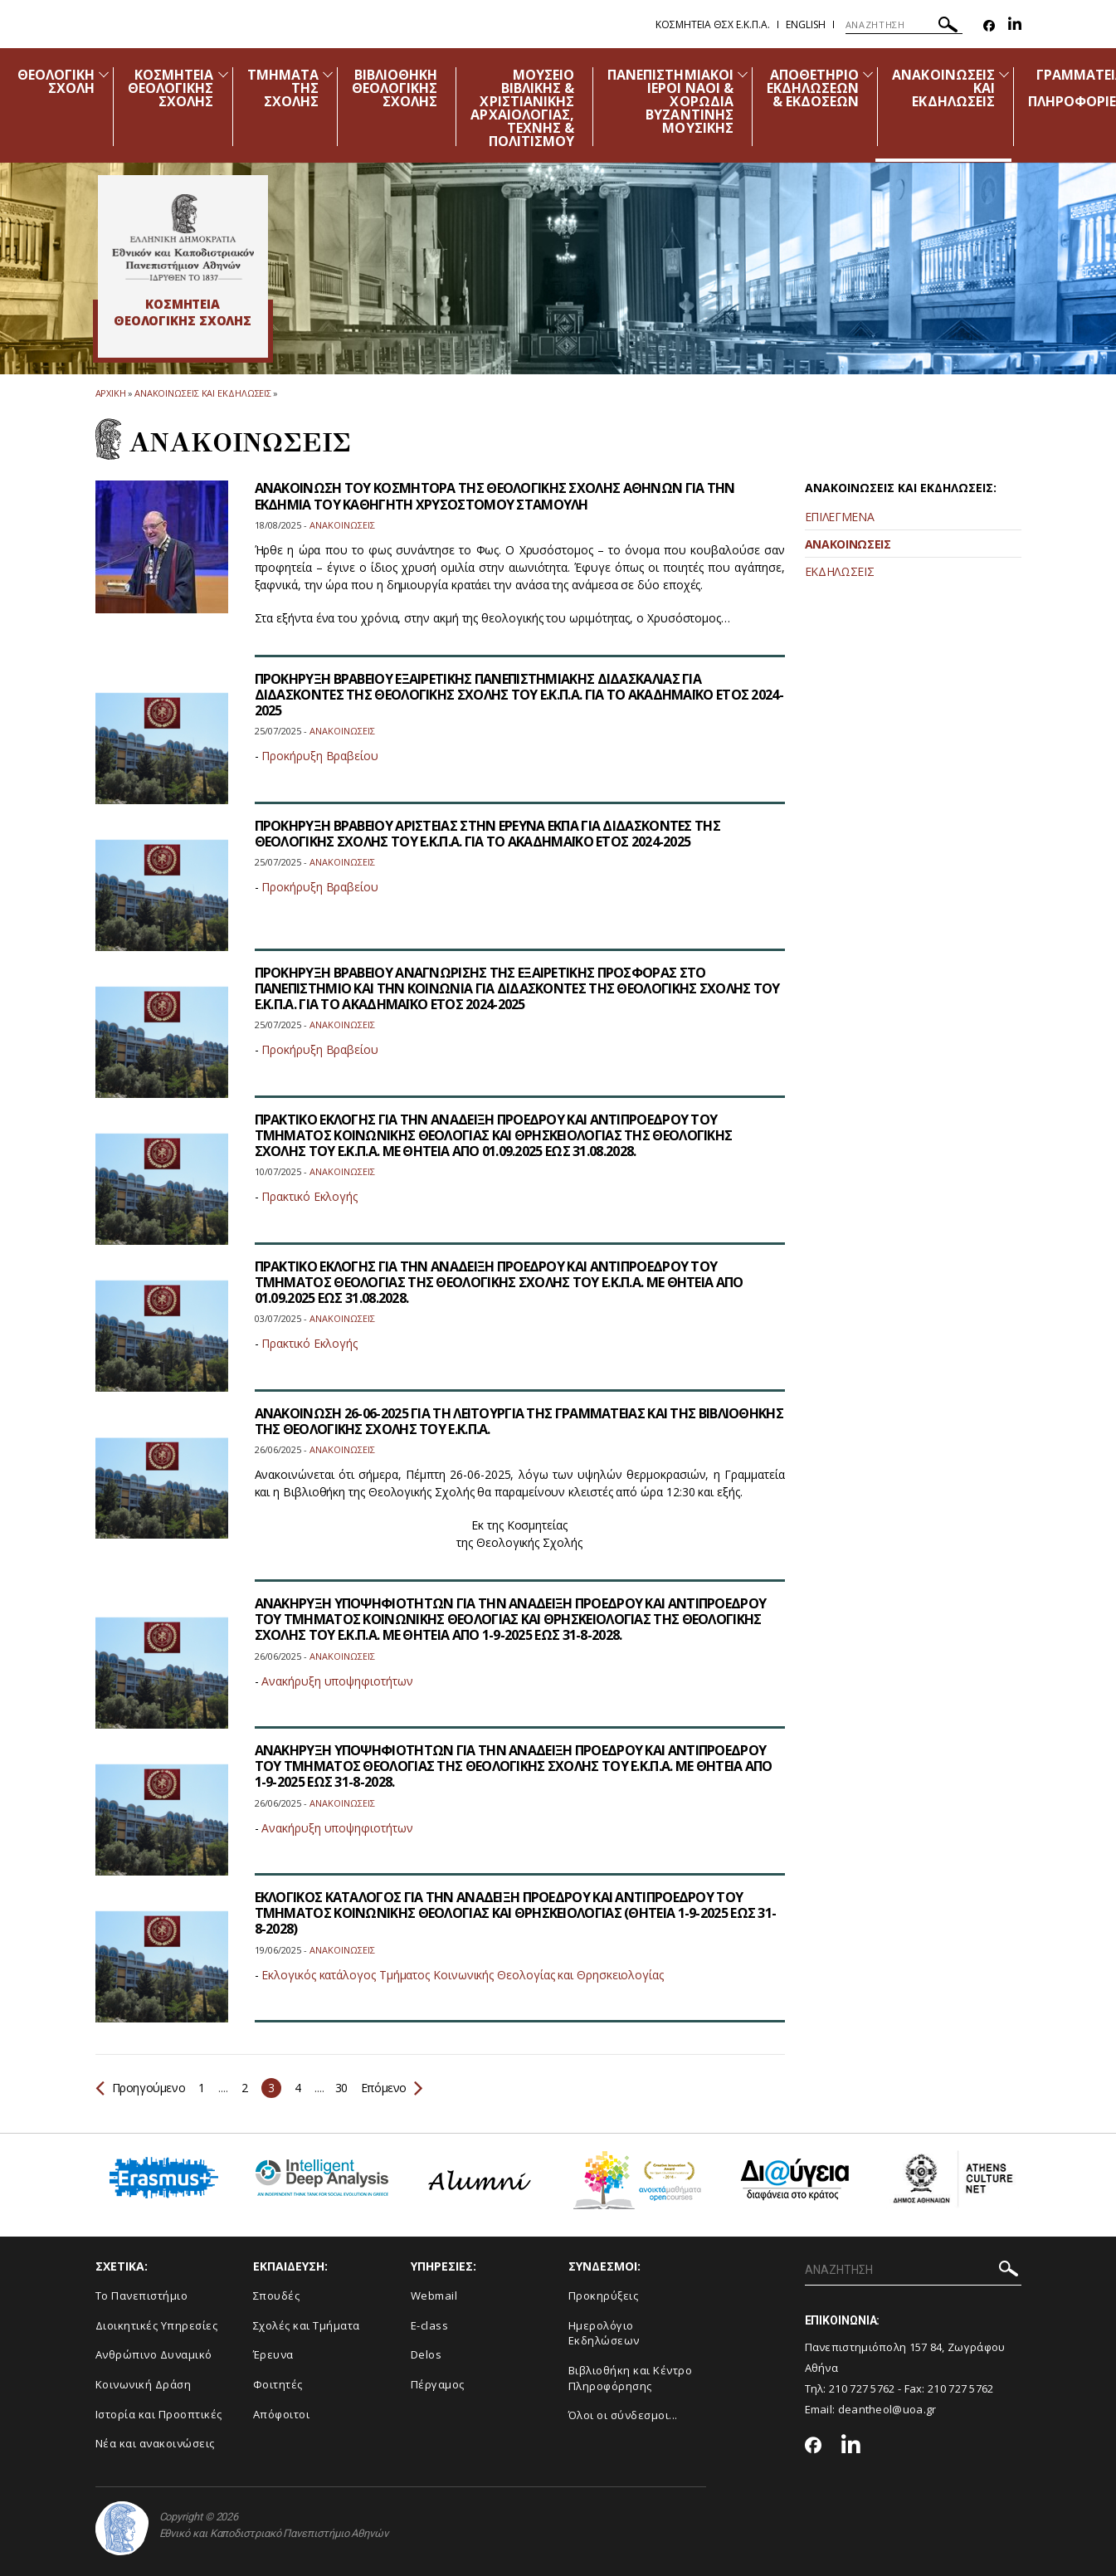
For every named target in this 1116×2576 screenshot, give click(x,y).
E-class (430, 2325)
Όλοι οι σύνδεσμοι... (623, 2415)
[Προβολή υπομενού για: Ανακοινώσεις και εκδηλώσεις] (1004, 74)
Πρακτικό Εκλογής (309, 1196)
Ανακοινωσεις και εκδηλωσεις (202, 393)
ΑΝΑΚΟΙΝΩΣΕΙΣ (848, 544)
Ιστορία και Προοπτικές (158, 2414)
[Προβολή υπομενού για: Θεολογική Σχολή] (104, 74)
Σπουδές (276, 2295)
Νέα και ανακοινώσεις (155, 2443)
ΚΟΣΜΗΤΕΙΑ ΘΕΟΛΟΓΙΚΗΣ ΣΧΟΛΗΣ (171, 88)
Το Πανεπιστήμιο (141, 2295)
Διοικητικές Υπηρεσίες (156, 2325)
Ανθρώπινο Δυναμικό (153, 2354)
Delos (426, 2354)
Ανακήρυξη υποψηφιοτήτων (336, 1681)
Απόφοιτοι (281, 2414)
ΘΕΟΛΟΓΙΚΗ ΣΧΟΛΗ (56, 81)
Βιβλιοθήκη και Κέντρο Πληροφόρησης (630, 2378)
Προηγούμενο (140, 2087)
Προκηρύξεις (603, 2295)
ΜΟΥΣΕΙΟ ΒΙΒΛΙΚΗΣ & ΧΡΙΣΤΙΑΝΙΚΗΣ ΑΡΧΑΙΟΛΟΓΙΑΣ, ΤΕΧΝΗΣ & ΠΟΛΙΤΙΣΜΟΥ (522, 108)
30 (341, 2087)
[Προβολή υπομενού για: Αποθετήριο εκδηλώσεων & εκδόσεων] (868, 74)
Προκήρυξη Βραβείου (319, 756)
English (806, 24)
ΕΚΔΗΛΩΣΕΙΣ (840, 571)
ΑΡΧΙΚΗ (110, 393)
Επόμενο (390, 2087)
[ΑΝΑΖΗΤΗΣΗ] (904, 25)
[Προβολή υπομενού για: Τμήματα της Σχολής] (328, 74)
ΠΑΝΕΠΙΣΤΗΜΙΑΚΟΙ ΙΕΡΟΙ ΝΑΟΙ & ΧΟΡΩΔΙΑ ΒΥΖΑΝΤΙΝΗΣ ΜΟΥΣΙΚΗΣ (670, 101)
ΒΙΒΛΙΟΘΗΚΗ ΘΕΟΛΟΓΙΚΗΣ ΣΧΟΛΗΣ (395, 88)
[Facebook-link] (989, 26)
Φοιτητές (278, 2384)
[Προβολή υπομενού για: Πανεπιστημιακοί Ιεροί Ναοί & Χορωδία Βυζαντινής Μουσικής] (742, 74)
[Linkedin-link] (1014, 26)
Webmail (434, 2295)
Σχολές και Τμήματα (306, 2325)
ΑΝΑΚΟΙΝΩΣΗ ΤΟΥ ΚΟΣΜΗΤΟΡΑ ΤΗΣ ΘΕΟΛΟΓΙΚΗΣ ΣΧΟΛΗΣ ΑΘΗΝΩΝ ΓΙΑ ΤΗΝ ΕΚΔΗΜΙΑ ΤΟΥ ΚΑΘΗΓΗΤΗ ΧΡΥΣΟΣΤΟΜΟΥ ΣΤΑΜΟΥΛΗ (495, 496)
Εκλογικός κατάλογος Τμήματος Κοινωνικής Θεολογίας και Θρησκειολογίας (462, 1975)
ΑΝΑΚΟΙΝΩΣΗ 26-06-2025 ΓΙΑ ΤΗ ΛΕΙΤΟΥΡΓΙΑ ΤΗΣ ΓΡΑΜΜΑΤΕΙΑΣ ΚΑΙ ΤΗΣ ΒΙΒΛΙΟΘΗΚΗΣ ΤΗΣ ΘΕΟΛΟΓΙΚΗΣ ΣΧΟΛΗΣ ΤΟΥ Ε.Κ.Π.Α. (519, 1421)
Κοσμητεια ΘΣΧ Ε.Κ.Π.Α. (712, 24)
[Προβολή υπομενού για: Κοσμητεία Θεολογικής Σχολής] (223, 74)
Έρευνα (273, 2354)
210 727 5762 (862, 2388)
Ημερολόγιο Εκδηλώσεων (604, 2333)
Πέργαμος (438, 2384)
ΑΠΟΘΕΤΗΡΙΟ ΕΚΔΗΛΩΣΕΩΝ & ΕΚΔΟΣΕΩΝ (813, 88)
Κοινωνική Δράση (143, 2384)
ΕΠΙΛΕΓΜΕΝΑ (840, 516)
